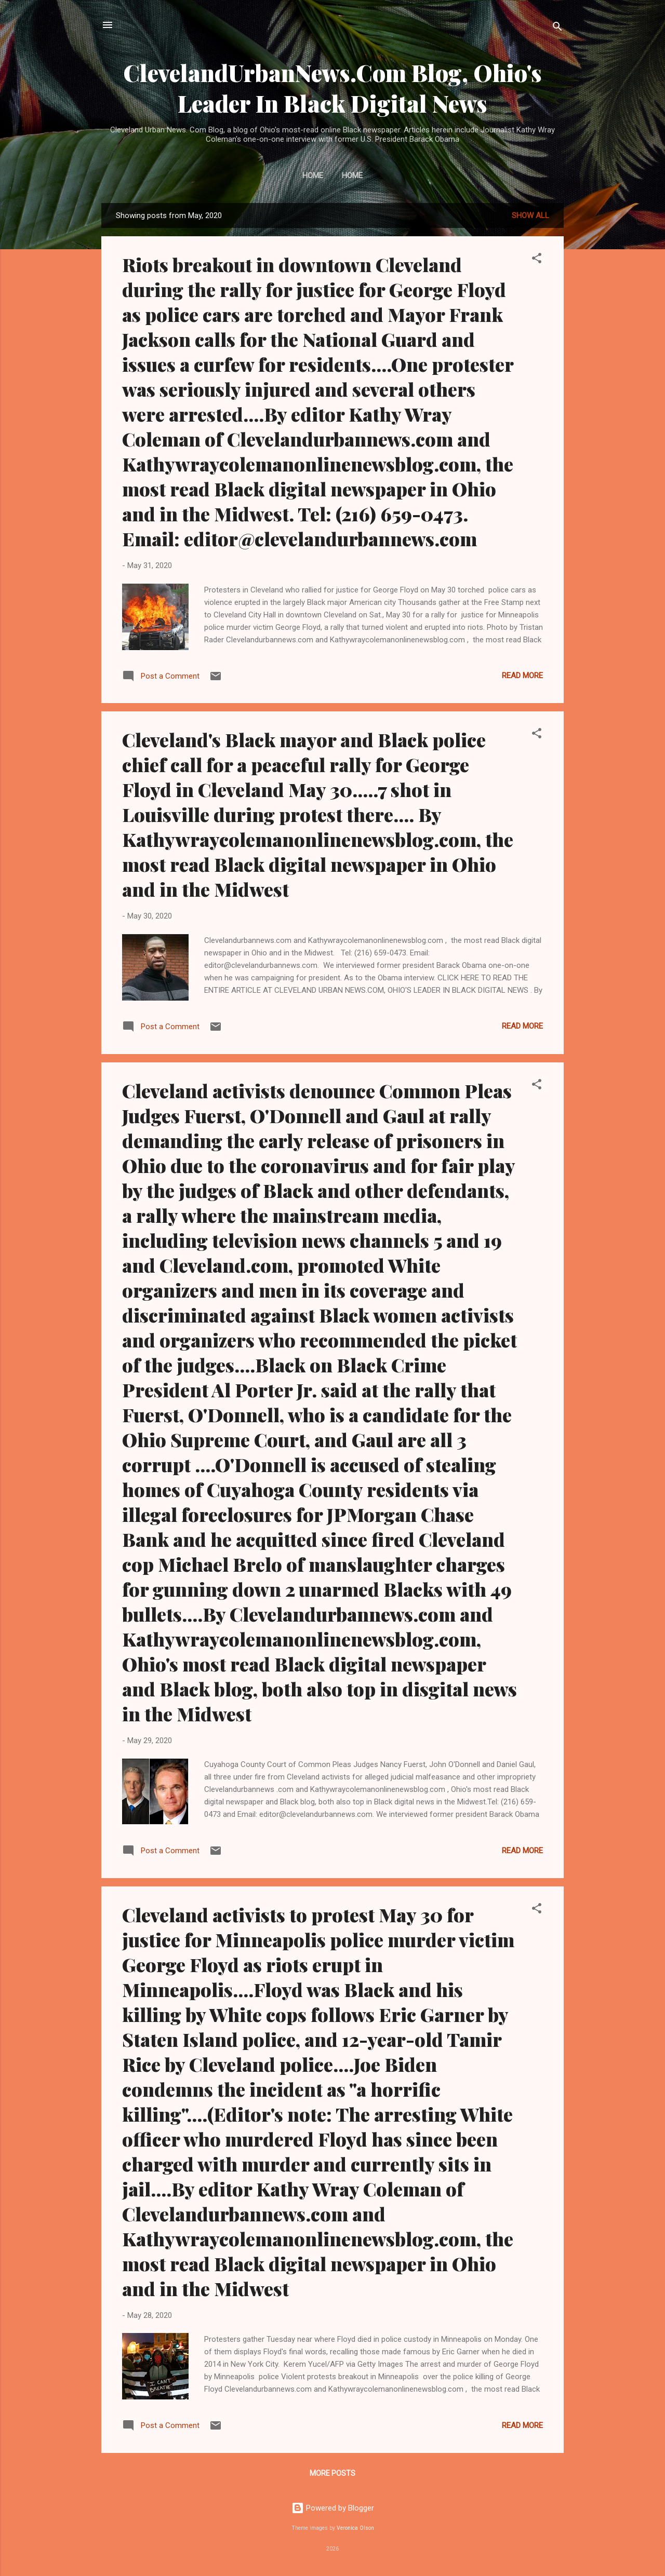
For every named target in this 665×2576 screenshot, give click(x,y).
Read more (522, 675)
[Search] (557, 28)
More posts (332, 2473)
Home (312, 175)
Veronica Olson (355, 2528)
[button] (536, 260)
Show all (530, 215)
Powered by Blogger (332, 2508)
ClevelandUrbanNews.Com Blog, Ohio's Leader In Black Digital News (332, 87)
